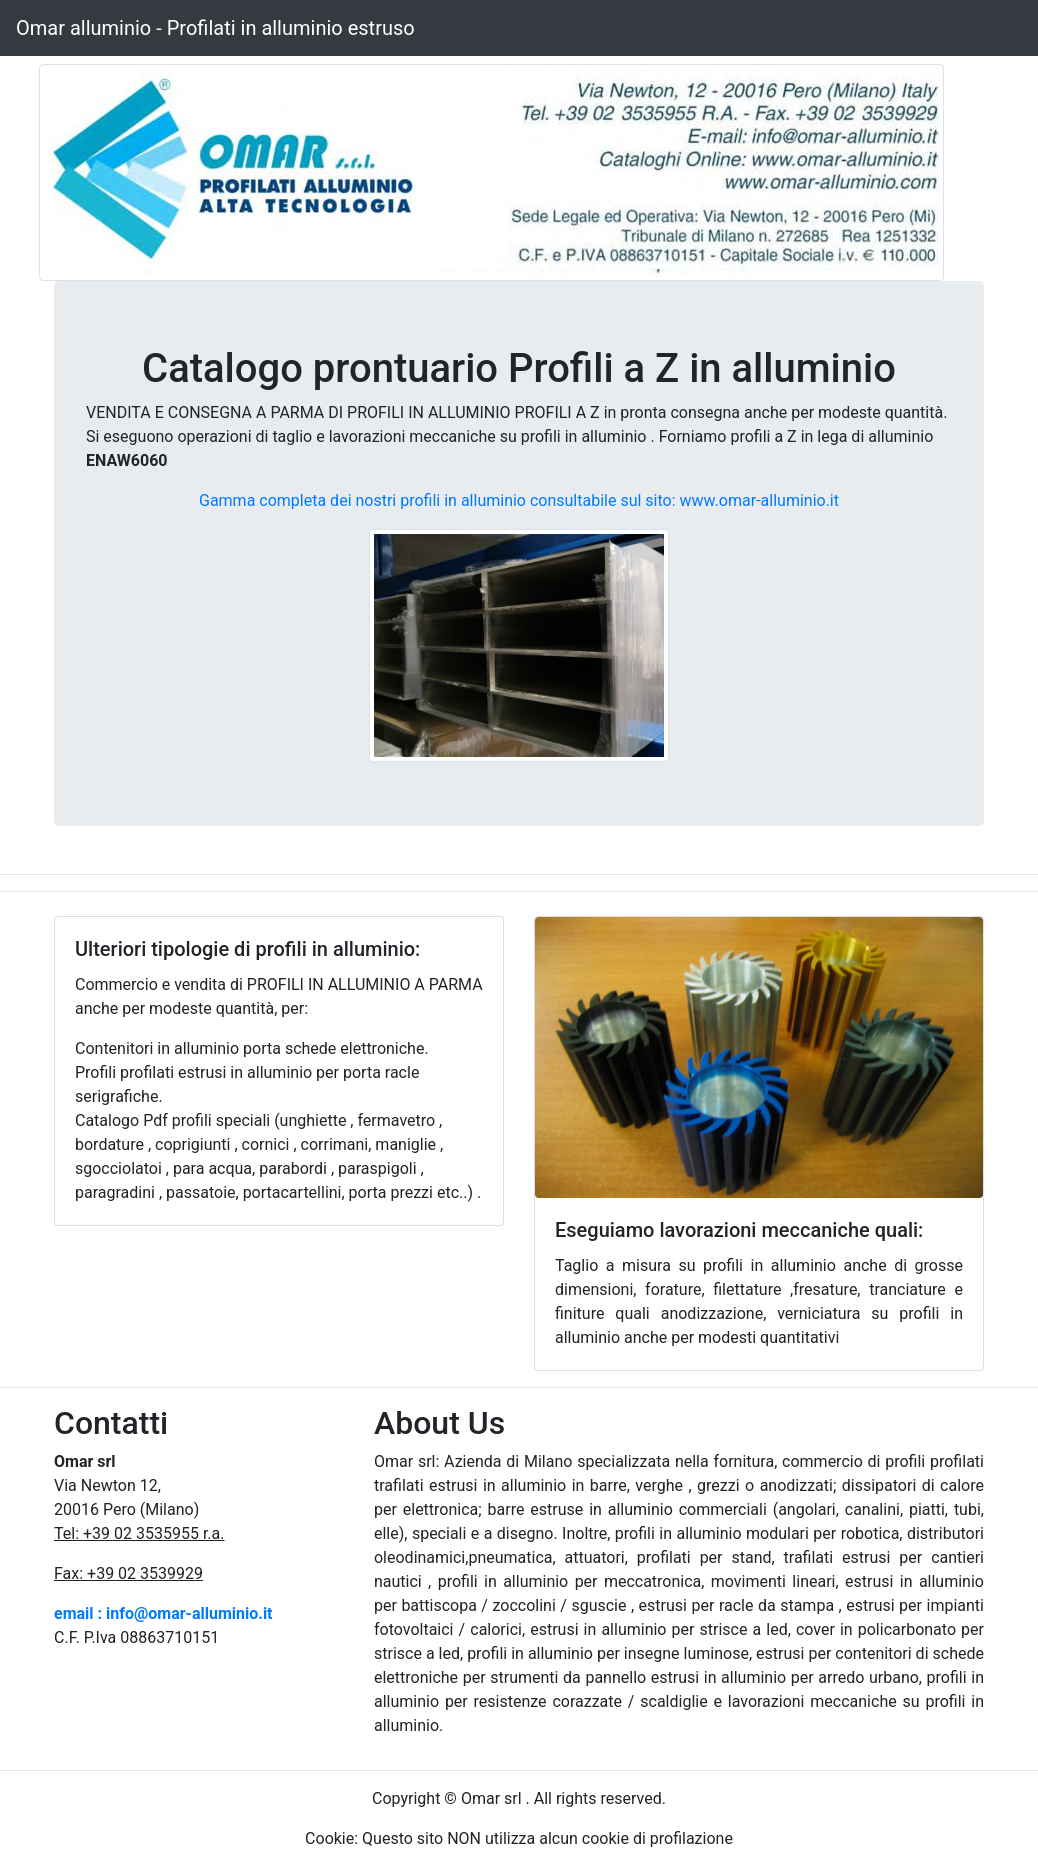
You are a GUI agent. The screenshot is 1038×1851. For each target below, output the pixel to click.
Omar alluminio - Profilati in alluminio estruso (215, 28)
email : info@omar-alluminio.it (163, 1613)
